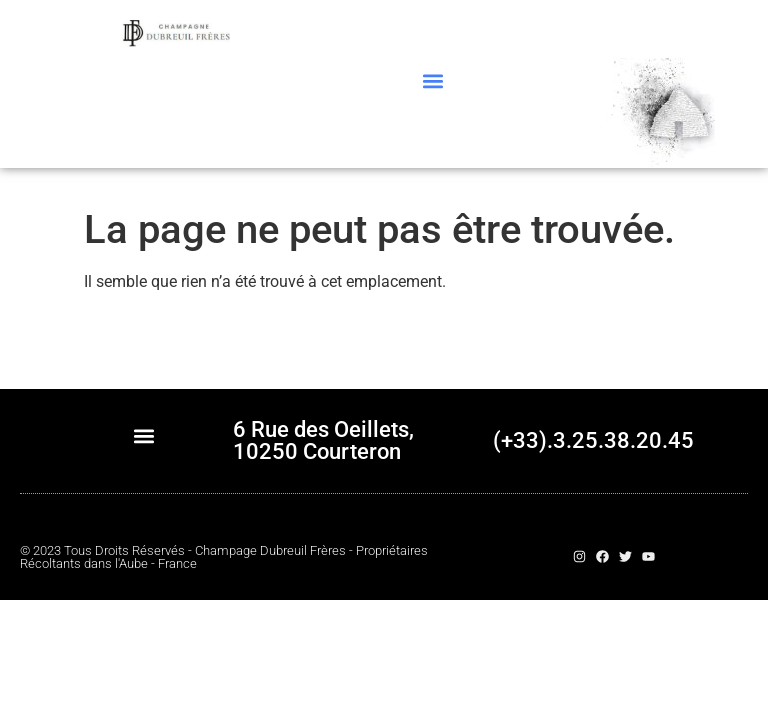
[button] (432, 80)
